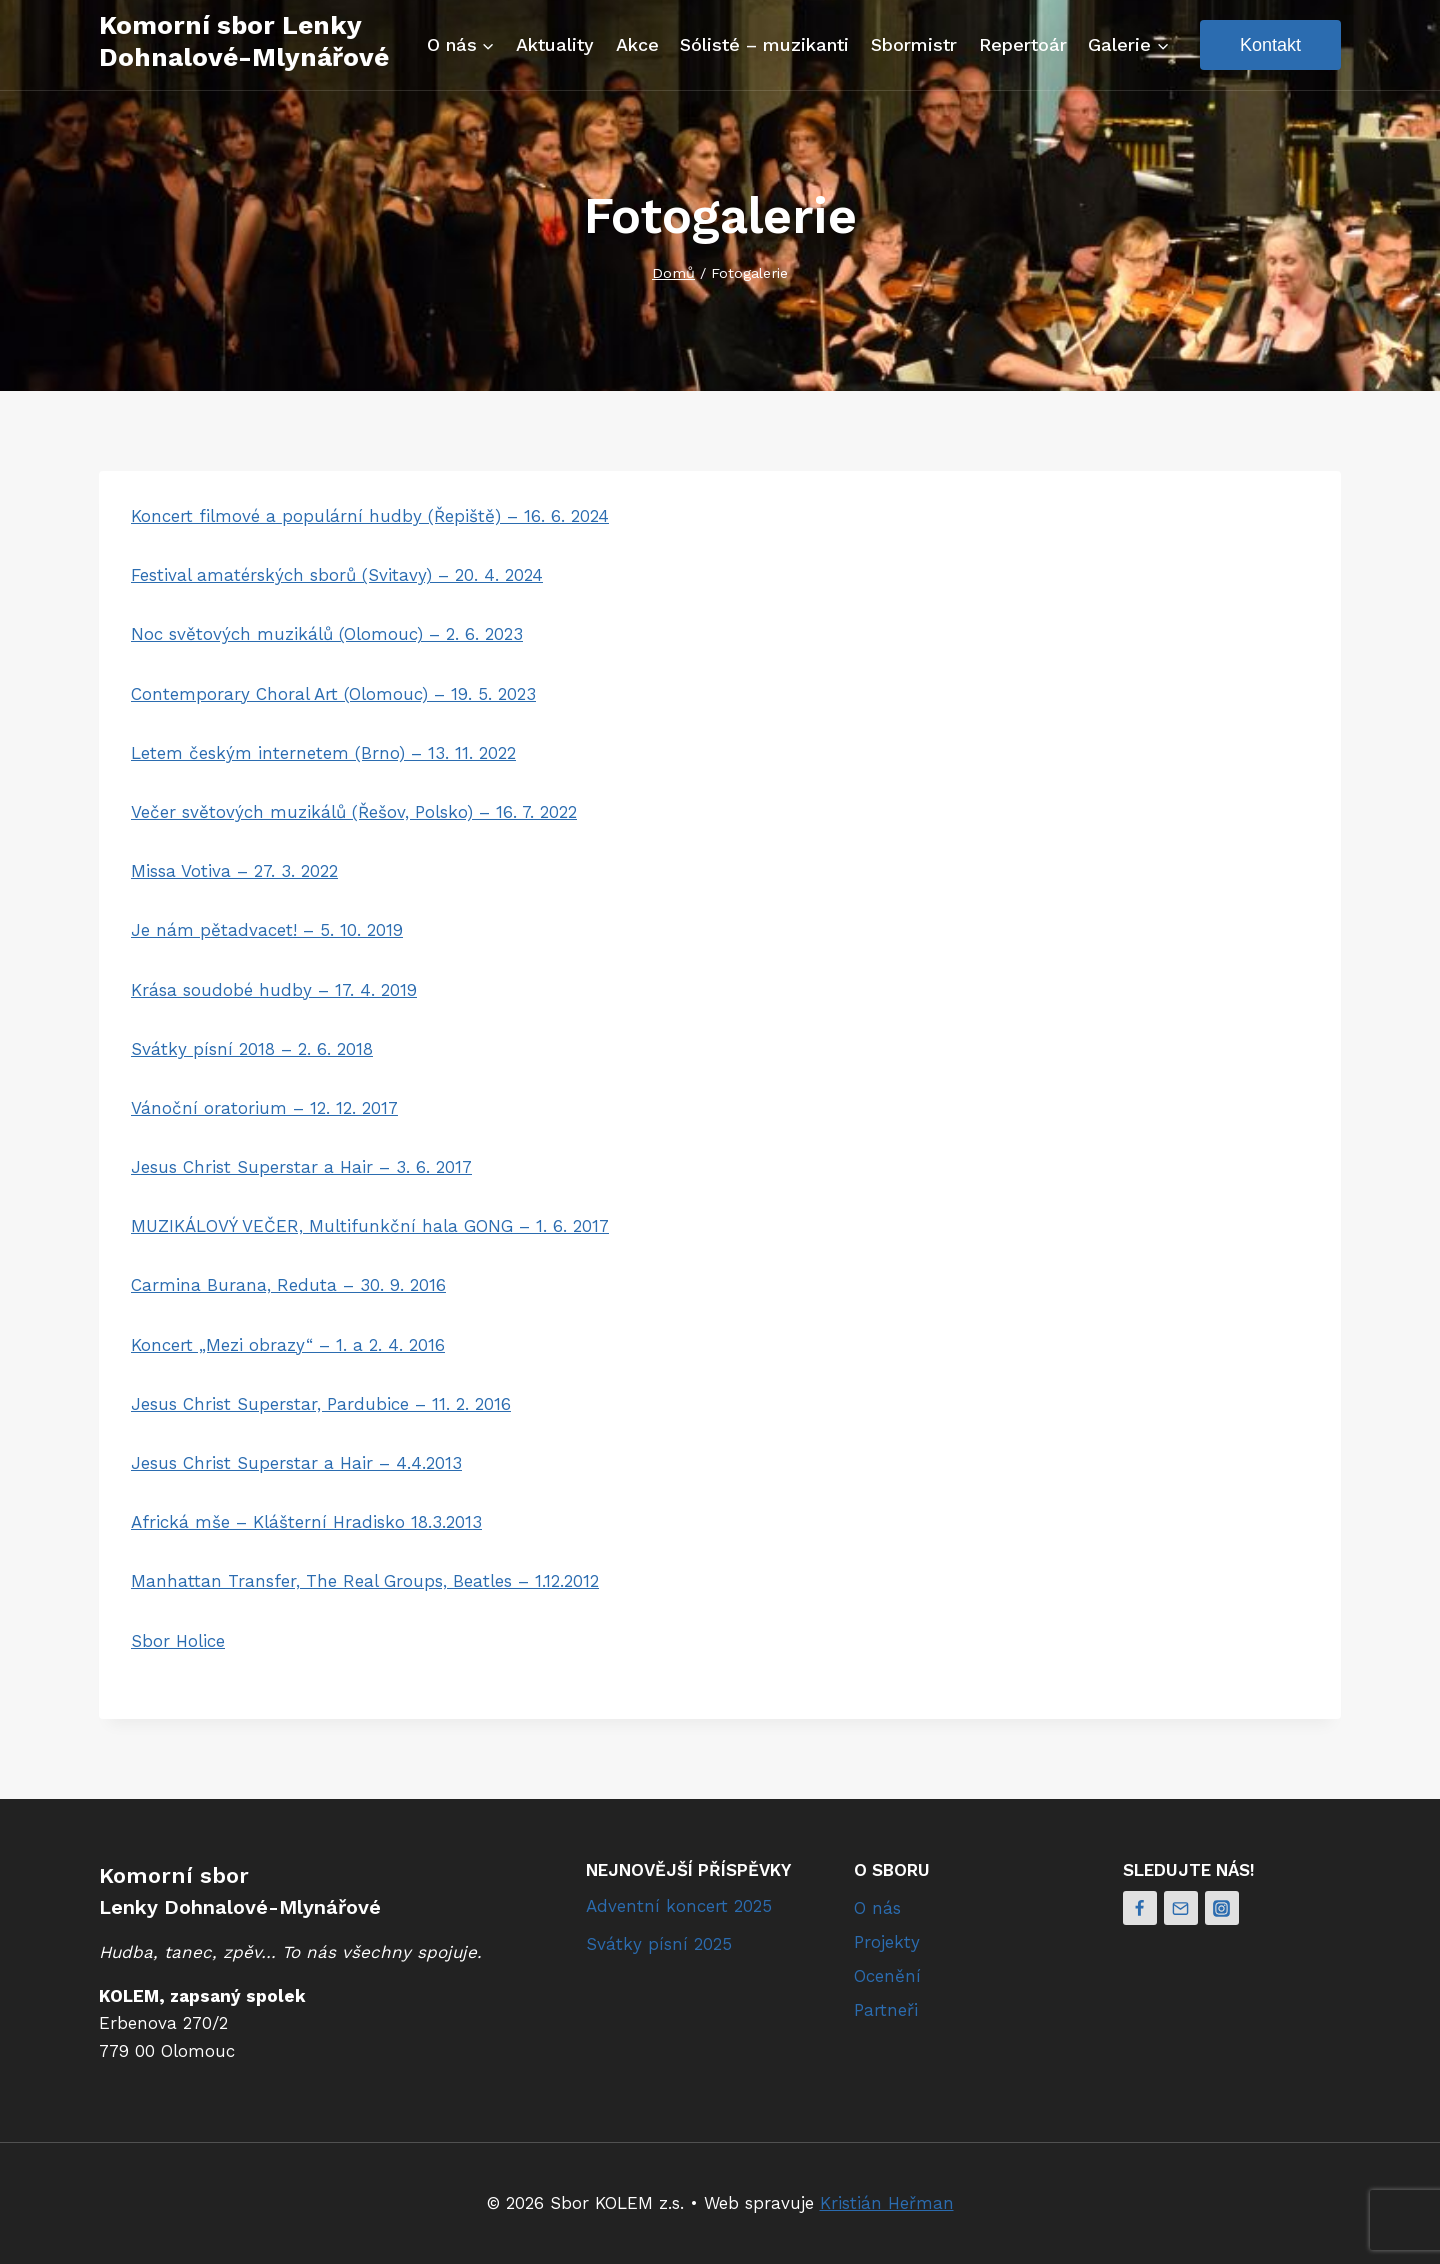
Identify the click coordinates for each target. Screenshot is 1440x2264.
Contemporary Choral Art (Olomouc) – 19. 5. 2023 (333, 694)
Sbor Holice (178, 1641)
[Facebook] (1140, 1908)
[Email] (1181, 1908)
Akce (637, 44)
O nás (877, 1908)
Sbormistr (914, 44)
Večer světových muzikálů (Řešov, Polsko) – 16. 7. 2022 (354, 812)
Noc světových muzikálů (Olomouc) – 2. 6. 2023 (327, 634)
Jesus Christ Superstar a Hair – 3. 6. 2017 (301, 1167)
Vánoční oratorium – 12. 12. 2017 (264, 1108)
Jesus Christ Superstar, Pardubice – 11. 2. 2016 (321, 1404)
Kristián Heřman (887, 2203)
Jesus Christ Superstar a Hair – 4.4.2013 (296, 1463)
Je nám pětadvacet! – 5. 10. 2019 (267, 930)
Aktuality (555, 44)
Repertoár (1023, 44)
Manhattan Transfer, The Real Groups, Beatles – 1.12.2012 (365, 1581)
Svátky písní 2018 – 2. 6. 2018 (252, 1049)
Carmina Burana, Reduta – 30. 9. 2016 (288, 1285)
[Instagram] (1222, 1908)
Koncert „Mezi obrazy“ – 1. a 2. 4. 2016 (288, 1345)
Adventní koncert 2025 (679, 1906)
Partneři (886, 2010)
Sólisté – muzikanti (764, 44)
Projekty (887, 1942)
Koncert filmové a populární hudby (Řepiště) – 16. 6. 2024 (370, 516)
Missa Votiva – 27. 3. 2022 (234, 871)
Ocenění (887, 1976)
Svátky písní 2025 (659, 1944)
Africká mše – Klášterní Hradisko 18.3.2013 (306, 1522)
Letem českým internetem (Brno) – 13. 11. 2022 (323, 753)
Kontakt (1270, 45)
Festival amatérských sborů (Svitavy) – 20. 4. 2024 (337, 575)
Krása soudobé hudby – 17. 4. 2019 (274, 990)
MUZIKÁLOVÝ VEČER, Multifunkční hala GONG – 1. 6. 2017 (370, 1226)
